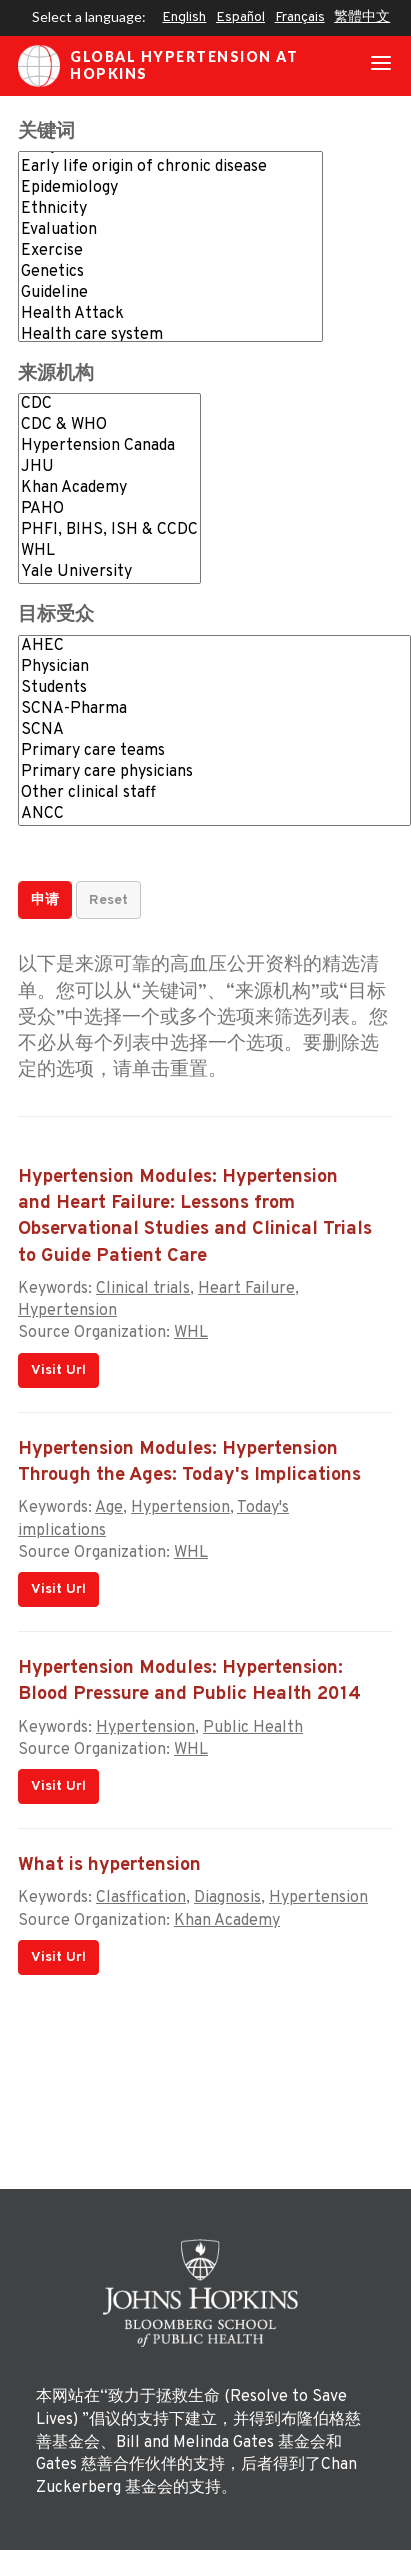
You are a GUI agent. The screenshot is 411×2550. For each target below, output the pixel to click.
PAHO (109, 509)
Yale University (109, 572)
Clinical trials (143, 1289)
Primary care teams (214, 751)
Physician (214, 667)
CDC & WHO (109, 425)
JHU (109, 467)
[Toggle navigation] (381, 66)
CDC (109, 404)
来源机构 (56, 374)
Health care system (170, 335)
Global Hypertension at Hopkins (158, 66)
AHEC (214, 646)
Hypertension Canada (109, 446)
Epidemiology (170, 188)
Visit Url (58, 1370)
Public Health (253, 1728)
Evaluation (170, 230)
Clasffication (141, 1898)
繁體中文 (362, 17)
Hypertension (67, 1311)
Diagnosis (227, 1898)
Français (300, 17)
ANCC (214, 814)
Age (109, 1508)
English (184, 17)
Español (240, 17)
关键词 (46, 132)
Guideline (170, 293)
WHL (109, 551)
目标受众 (56, 615)
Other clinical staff (214, 793)
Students (214, 688)
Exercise (170, 251)
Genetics (170, 272)
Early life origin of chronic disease (170, 167)
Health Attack (170, 314)
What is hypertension (109, 1865)
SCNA (214, 730)
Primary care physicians (214, 772)
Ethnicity (170, 209)
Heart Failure (246, 1289)
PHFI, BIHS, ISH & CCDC (109, 530)
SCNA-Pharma (214, 709)
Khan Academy (109, 488)
